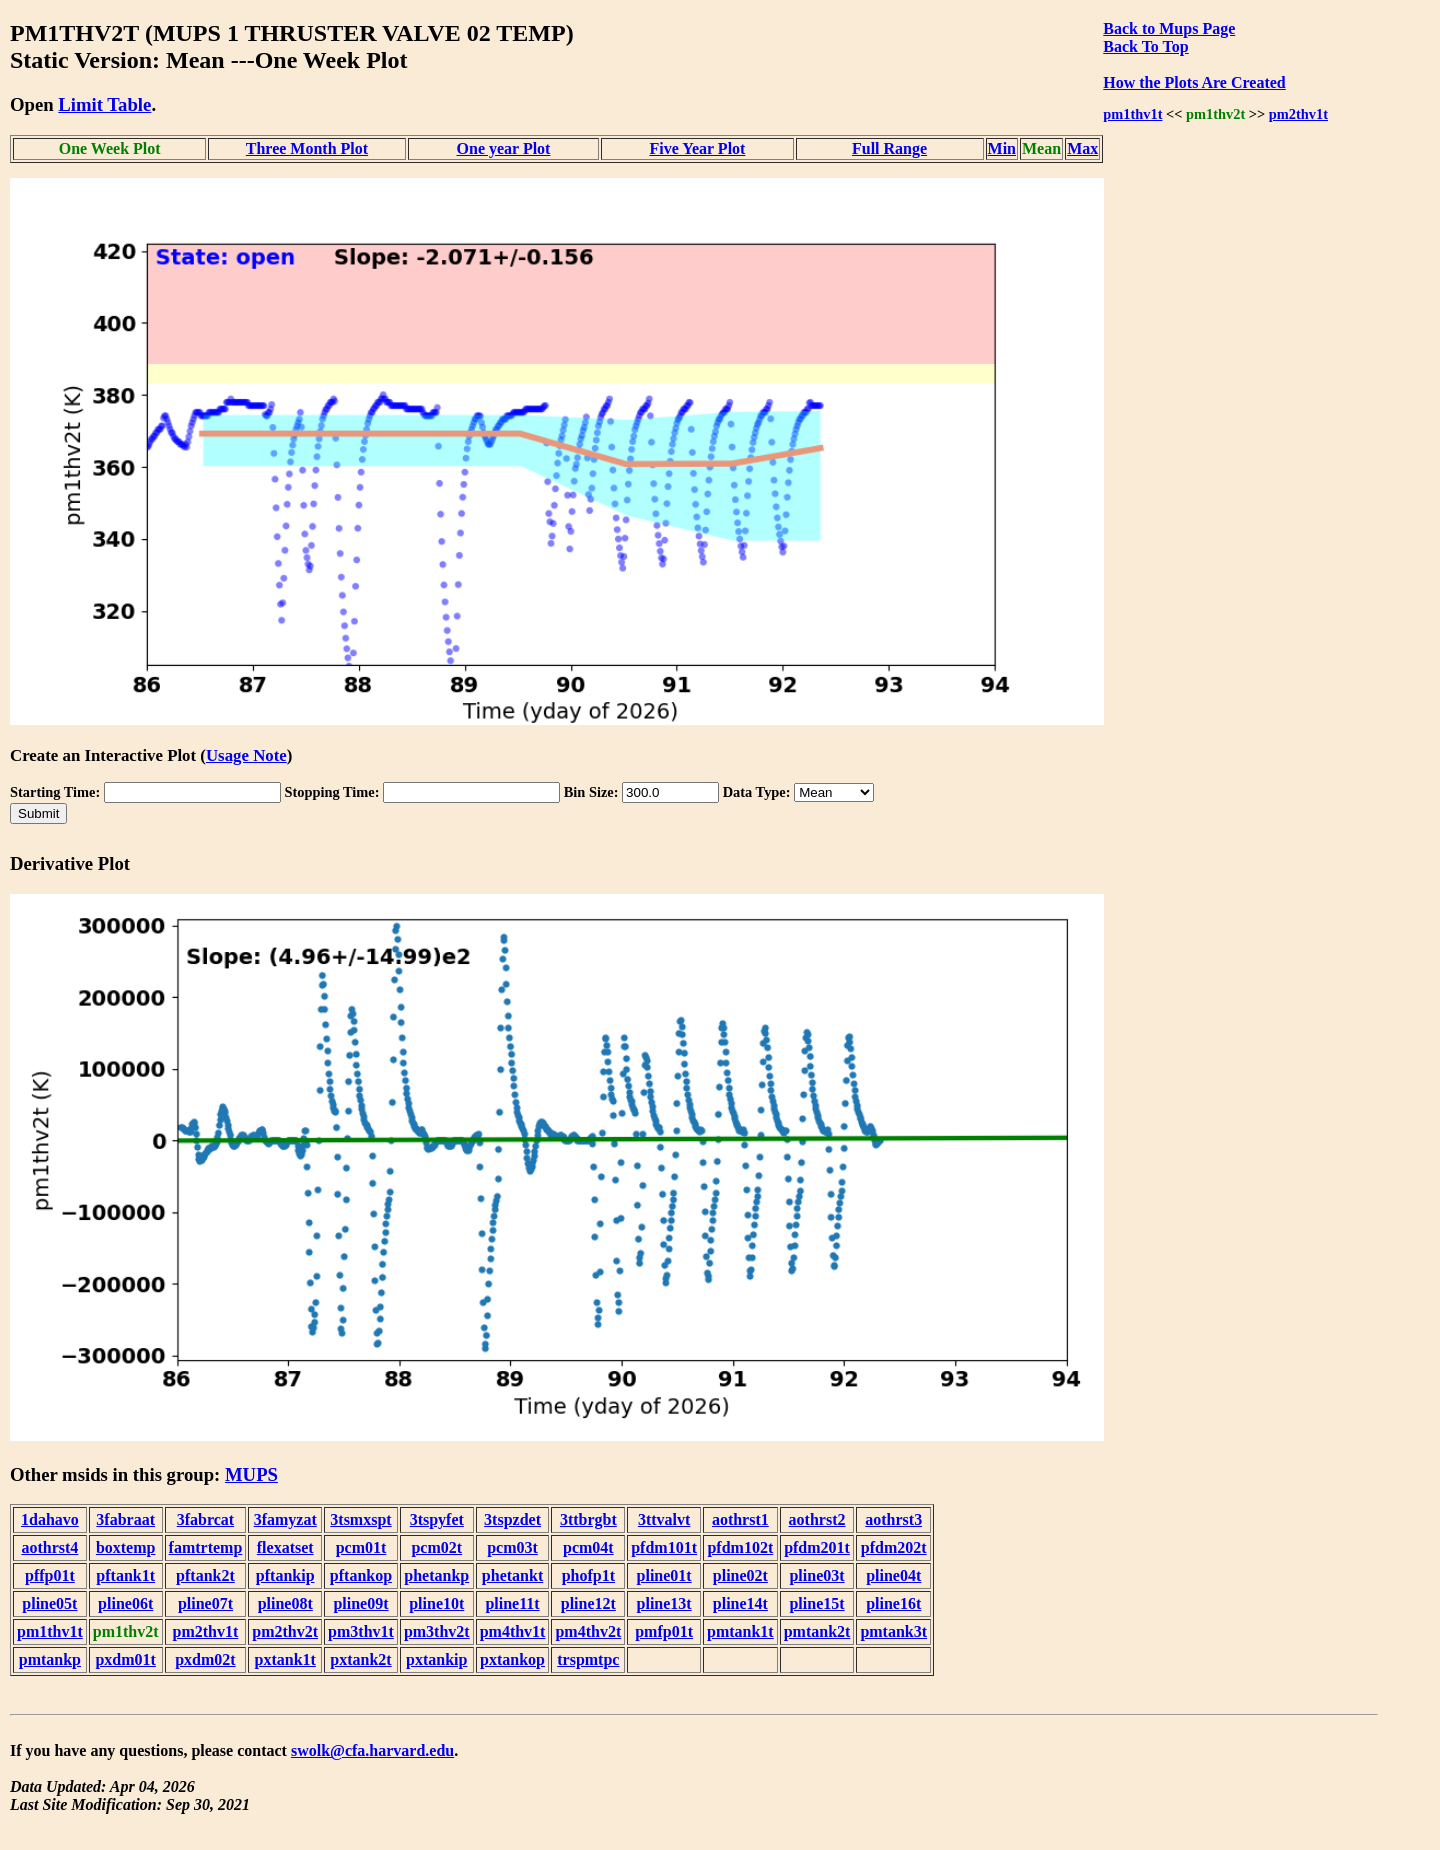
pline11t (512, 1603)
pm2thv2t (285, 1631)
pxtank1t (285, 1659)
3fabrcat (205, 1519)
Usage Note (246, 755)
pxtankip (436, 1659)
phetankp (436, 1575)
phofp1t (588, 1575)
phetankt (512, 1575)
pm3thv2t (437, 1631)
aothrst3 (893, 1519)
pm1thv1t (1132, 114)
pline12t (588, 1603)
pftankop (361, 1575)
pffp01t (50, 1575)
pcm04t (588, 1547)
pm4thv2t (588, 1631)
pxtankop (512, 1659)
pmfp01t (664, 1631)
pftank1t (125, 1575)
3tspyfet (437, 1519)
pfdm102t (740, 1547)
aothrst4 (49, 1547)
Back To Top (1145, 46)
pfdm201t (817, 1547)
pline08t (285, 1603)
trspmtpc (588, 1659)
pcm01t (361, 1547)
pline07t (205, 1603)
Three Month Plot (307, 148)
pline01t (664, 1575)
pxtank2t (360, 1659)
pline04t (893, 1575)
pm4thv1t (513, 1631)
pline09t (360, 1603)
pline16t (893, 1603)
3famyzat (285, 1519)
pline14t (740, 1603)
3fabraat (125, 1519)
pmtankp (50, 1659)
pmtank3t (893, 1631)
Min (1002, 148)
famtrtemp (206, 1547)
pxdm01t (125, 1659)
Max (1082, 148)
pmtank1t (740, 1631)
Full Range (889, 148)
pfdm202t (894, 1547)
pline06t (125, 1603)
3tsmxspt (360, 1519)
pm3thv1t (361, 1631)
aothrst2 (817, 1519)
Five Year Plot (697, 148)
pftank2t (205, 1575)
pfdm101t (664, 1547)
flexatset (285, 1547)
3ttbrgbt (588, 1519)
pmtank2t (817, 1631)
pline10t (436, 1603)
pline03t (816, 1575)
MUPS (251, 1474)
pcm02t (436, 1547)
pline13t (664, 1603)
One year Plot (504, 148)
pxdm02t (205, 1659)
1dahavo (50, 1519)
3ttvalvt (664, 1519)
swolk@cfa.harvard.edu (372, 1750)
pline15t (816, 1603)
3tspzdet (512, 1519)
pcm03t (512, 1547)
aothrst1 (740, 1519)
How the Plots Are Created (1194, 82)
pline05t (49, 1603)
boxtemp (126, 1547)
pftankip (285, 1575)
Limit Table (104, 104)
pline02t (740, 1575)
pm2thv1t (1298, 114)
